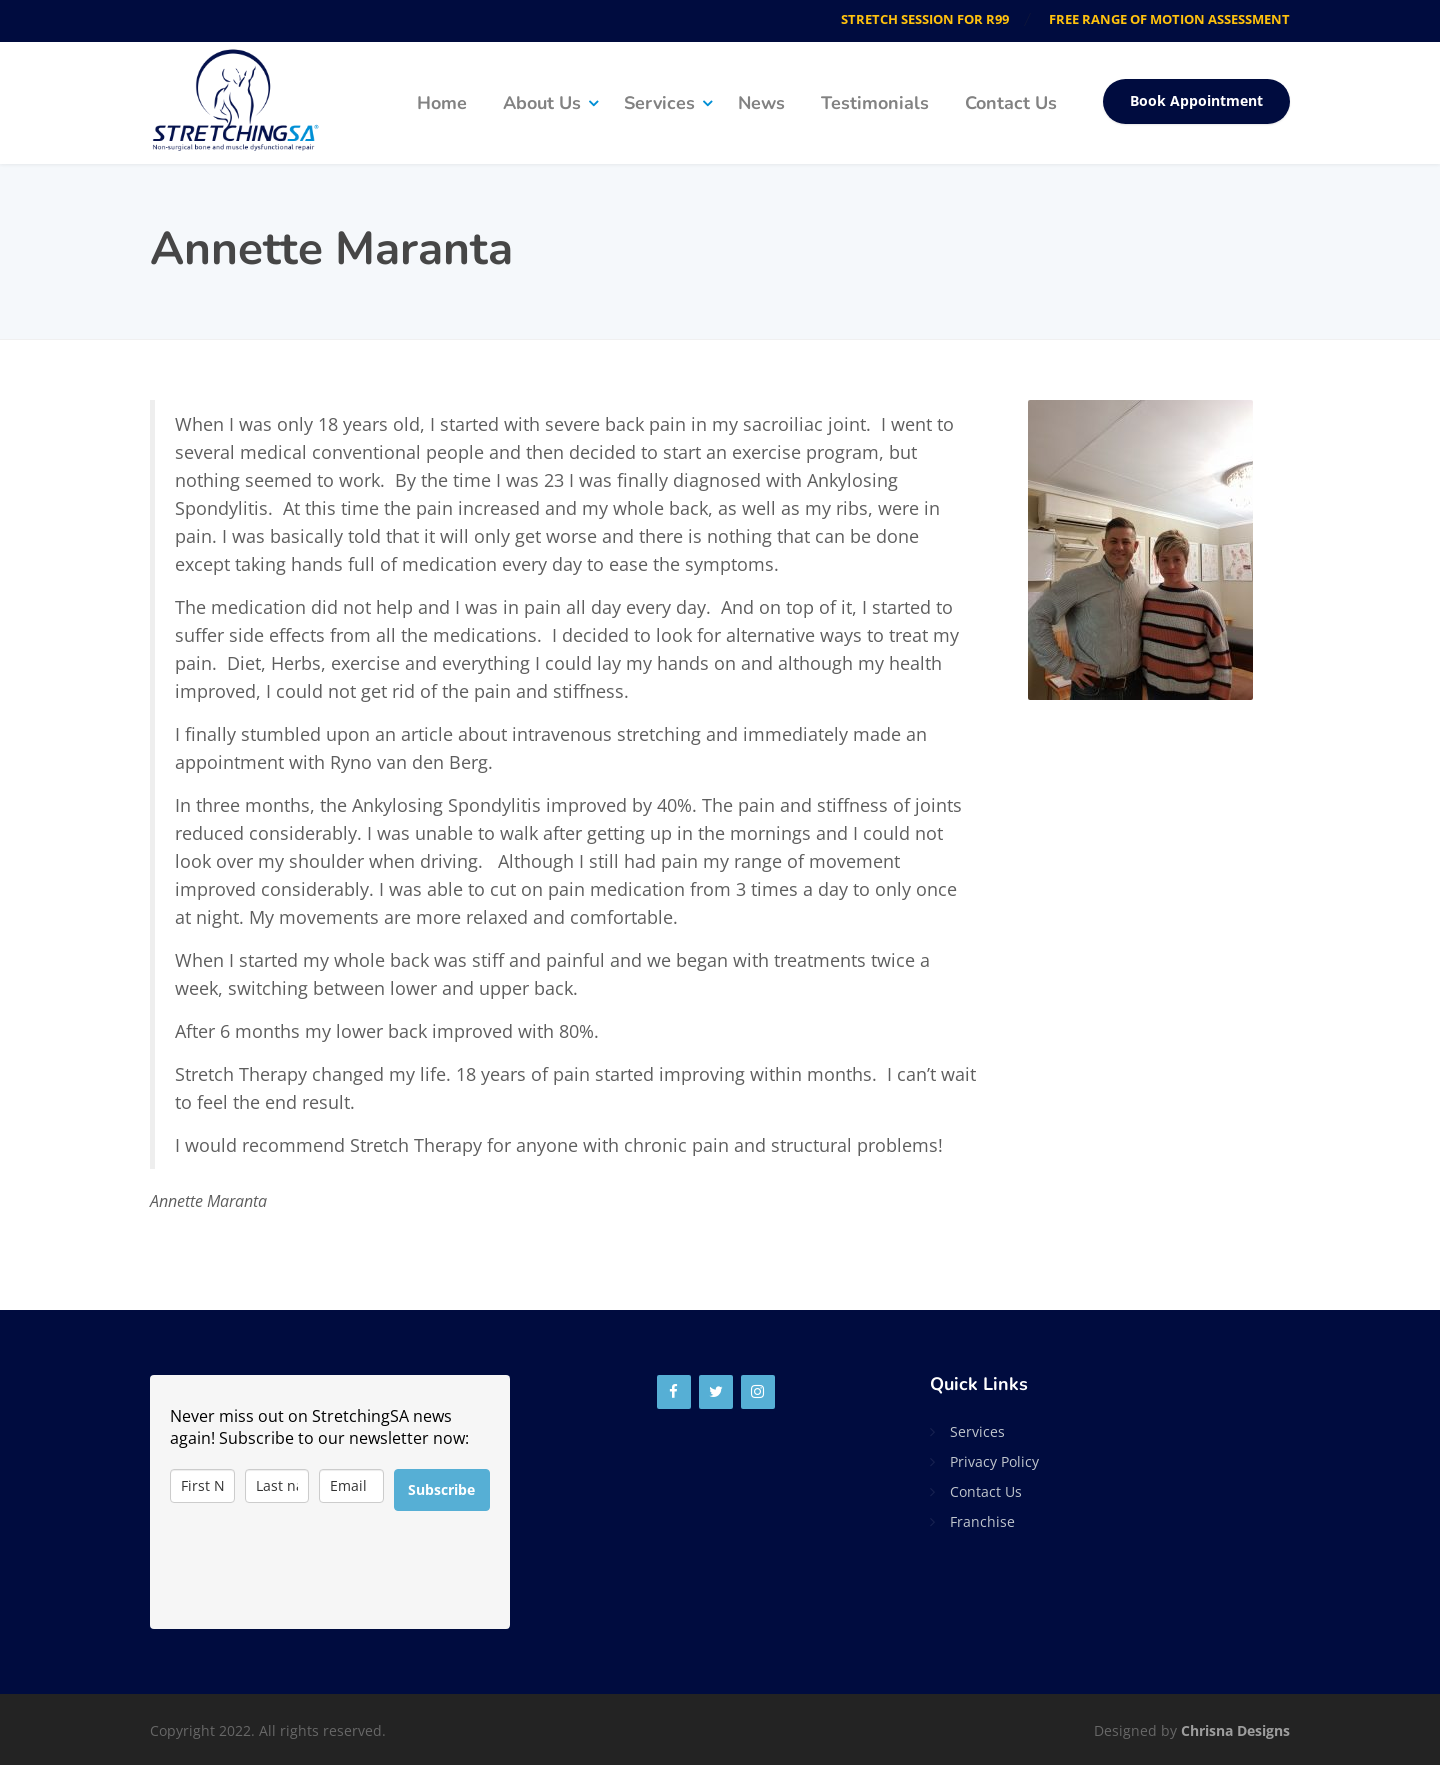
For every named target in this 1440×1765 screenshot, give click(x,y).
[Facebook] (674, 1392)
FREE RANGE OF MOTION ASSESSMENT (1169, 19)
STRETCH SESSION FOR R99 (925, 19)
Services (659, 103)
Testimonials (875, 103)
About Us (542, 103)
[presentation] (322, 1570)
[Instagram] (758, 1392)
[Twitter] (716, 1392)
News (761, 103)
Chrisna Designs (1235, 1730)
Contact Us (1011, 103)
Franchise (982, 1521)
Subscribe (441, 1489)
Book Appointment (1196, 101)
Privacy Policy (994, 1461)
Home (442, 103)
